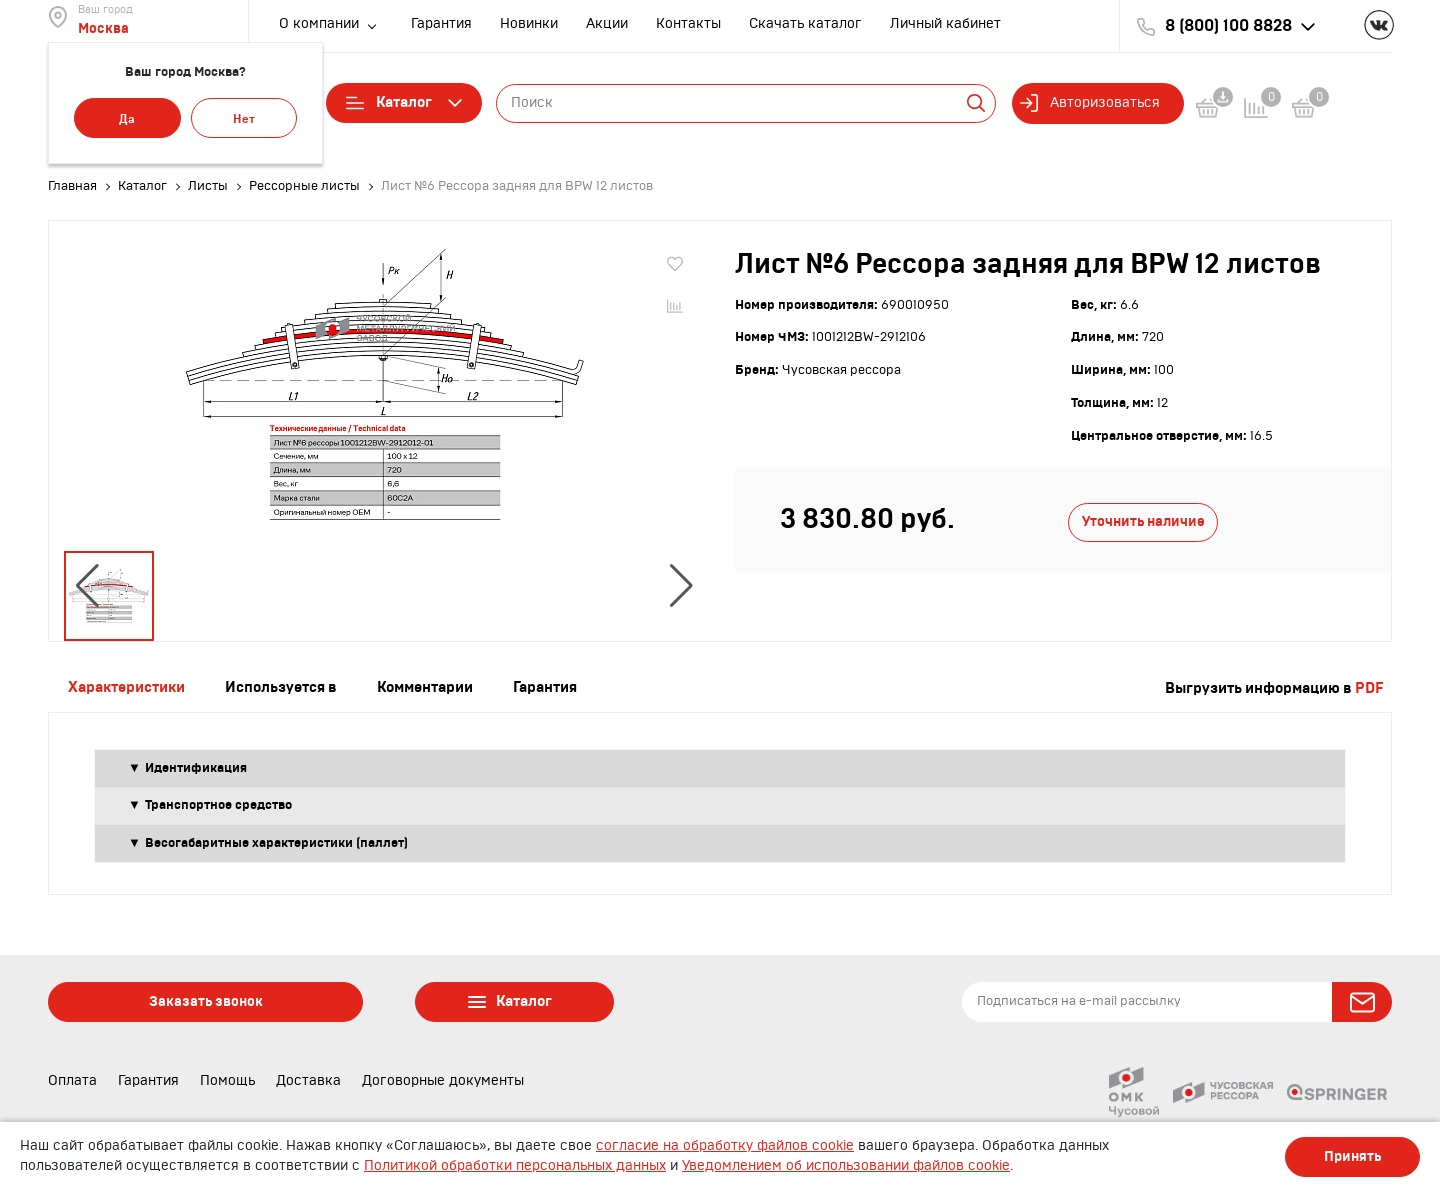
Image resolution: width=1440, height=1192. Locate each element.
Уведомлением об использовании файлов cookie (846, 1166)
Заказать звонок (206, 1002)
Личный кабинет (945, 24)
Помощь (227, 1081)
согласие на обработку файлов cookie (725, 1146)
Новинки (529, 24)
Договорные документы (443, 1081)
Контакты (688, 24)
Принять (1352, 1157)
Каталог (404, 103)
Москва (103, 29)
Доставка (308, 1081)
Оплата (72, 1081)
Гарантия (441, 24)
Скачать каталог (805, 24)
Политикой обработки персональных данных (515, 1166)
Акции (607, 24)
